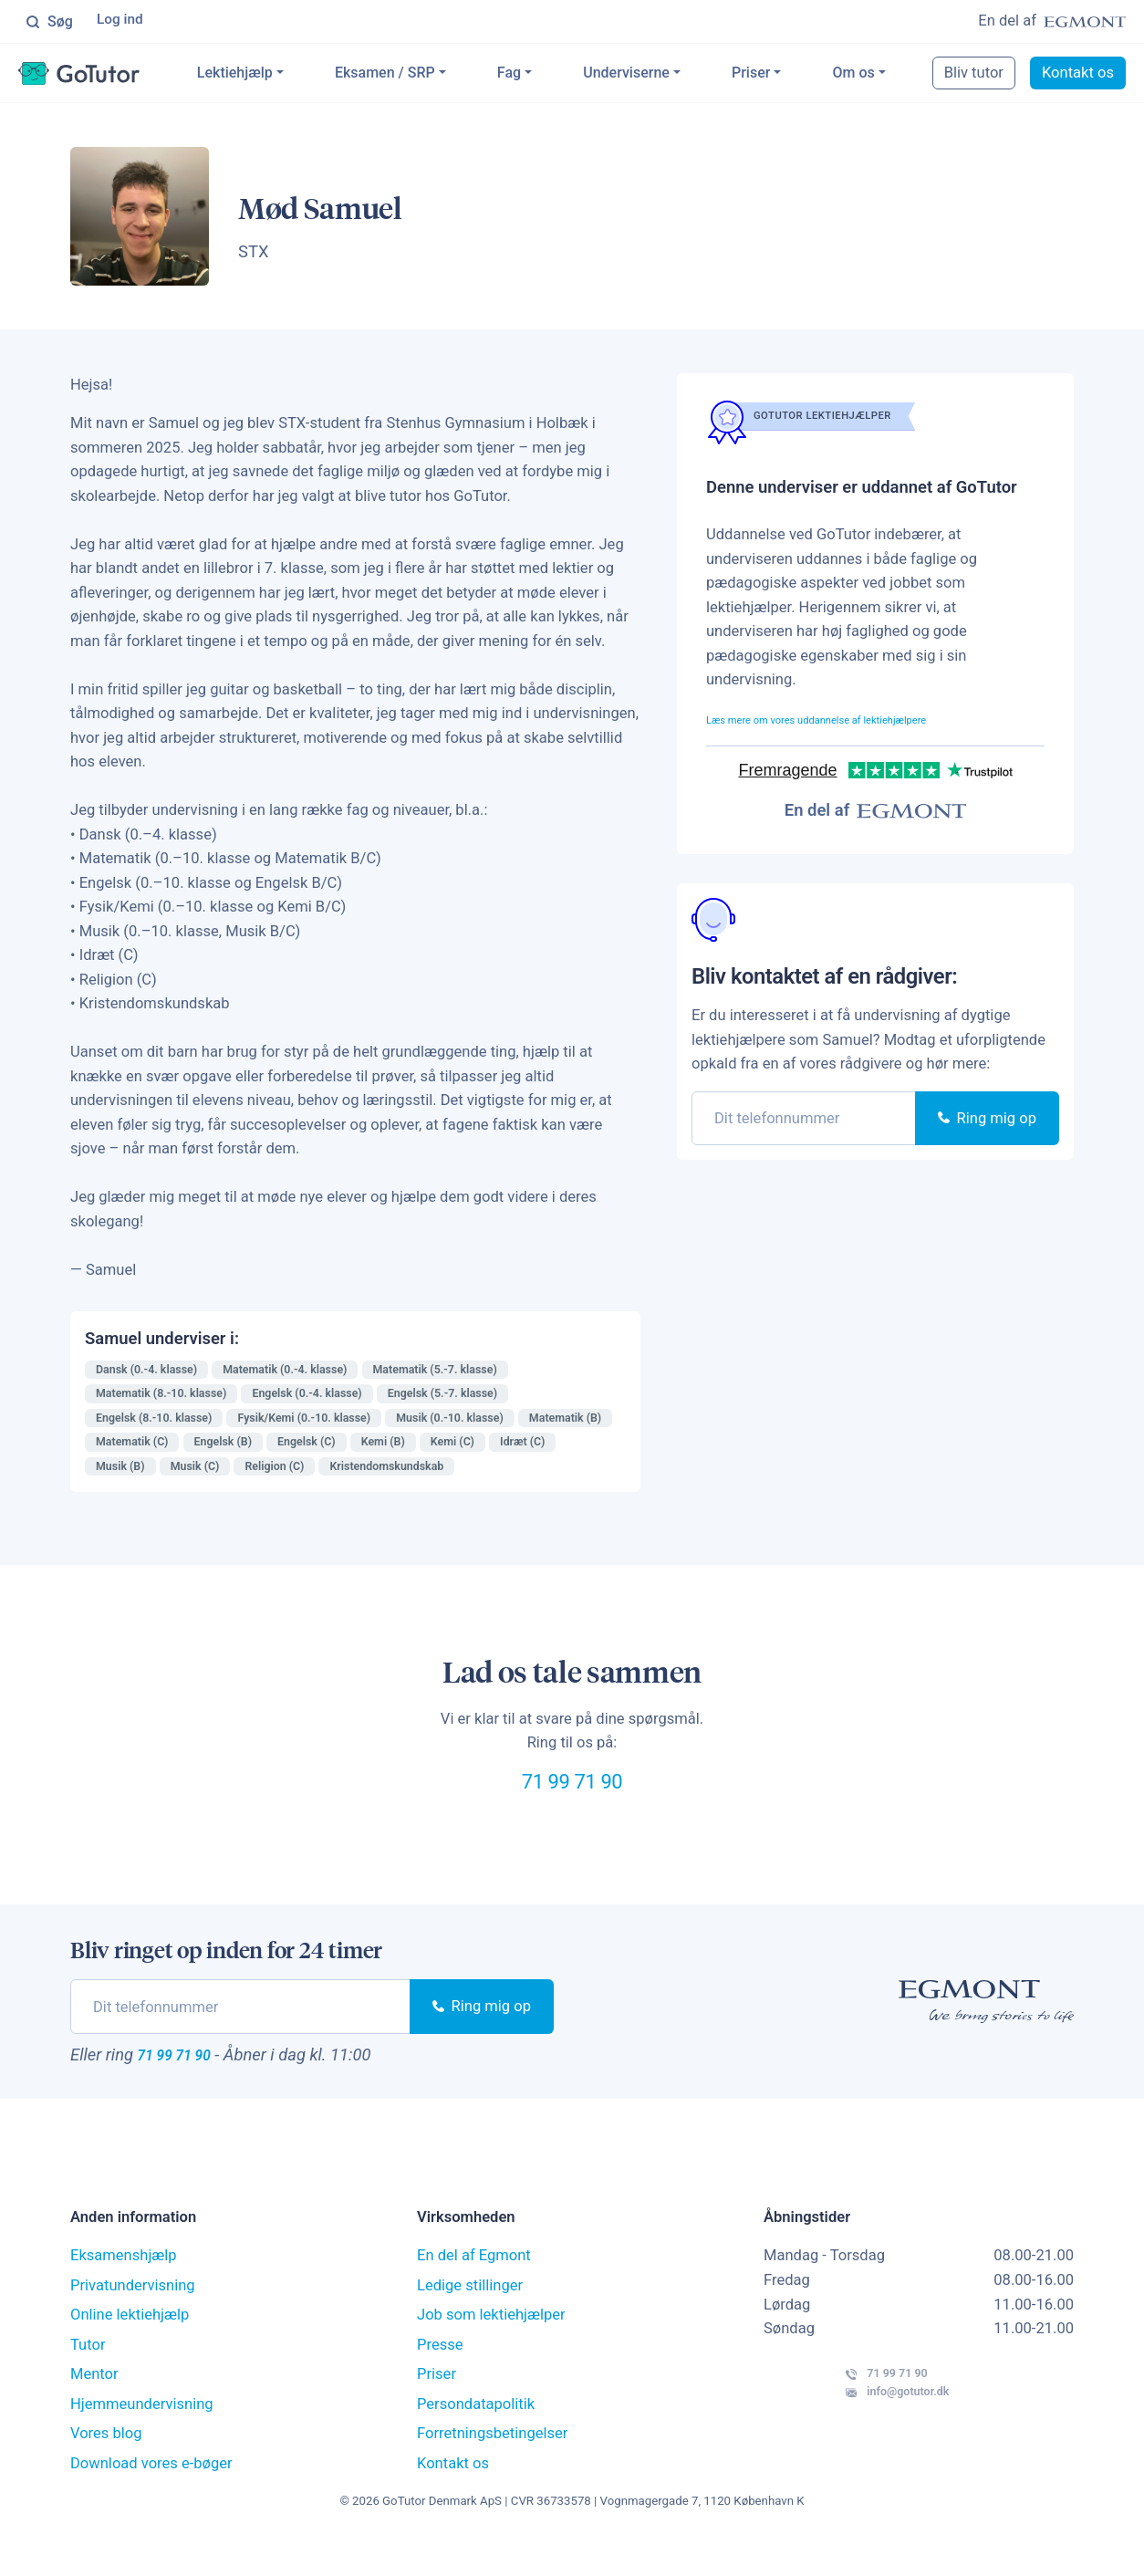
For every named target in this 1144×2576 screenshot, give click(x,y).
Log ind (123, 22)
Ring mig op (987, 1122)
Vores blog (106, 2466)
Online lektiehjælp (129, 2347)
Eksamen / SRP (428, 76)
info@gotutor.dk (851, 2443)
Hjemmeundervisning (141, 2436)
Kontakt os (453, 2495)
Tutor (88, 2376)
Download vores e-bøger (151, 2495)
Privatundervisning (132, 2317)
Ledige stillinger (470, 2317)
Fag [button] (552, 76)
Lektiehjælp (278, 76)
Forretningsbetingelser (492, 2466)
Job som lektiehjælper (491, 2347)
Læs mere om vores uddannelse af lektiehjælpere (870, 722)
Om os (896, 76)
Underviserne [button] (669, 76)
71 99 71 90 (572, 1797)
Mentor (94, 2406)
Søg (49, 23)
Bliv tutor (999, 76)
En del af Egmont (474, 2288)
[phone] (804, 1122)
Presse (440, 2376)
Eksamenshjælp (123, 2288)
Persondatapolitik (476, 2436)
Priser (794, 76)
